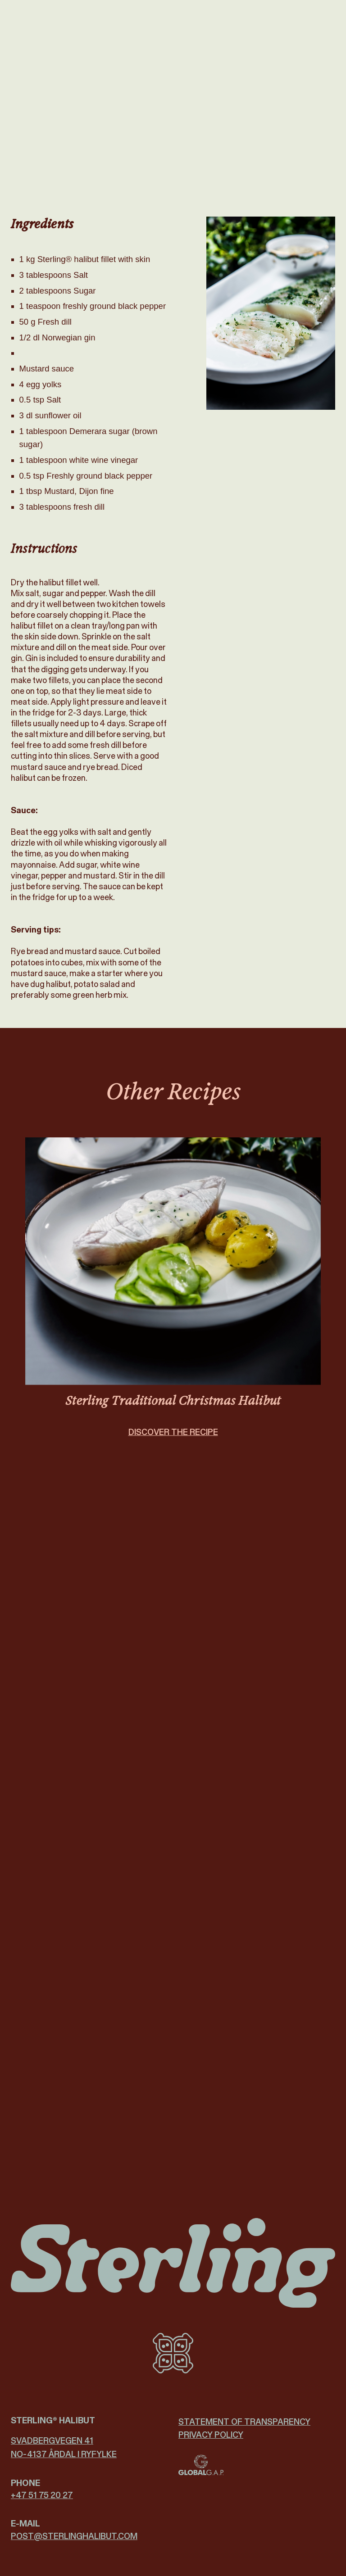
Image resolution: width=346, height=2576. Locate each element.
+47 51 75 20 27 (42, 2495)
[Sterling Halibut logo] (173, 2263)
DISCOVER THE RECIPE (173, 1442)
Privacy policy (210, 2435)
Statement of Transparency (244, 2422)
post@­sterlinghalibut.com (74, 2536)
